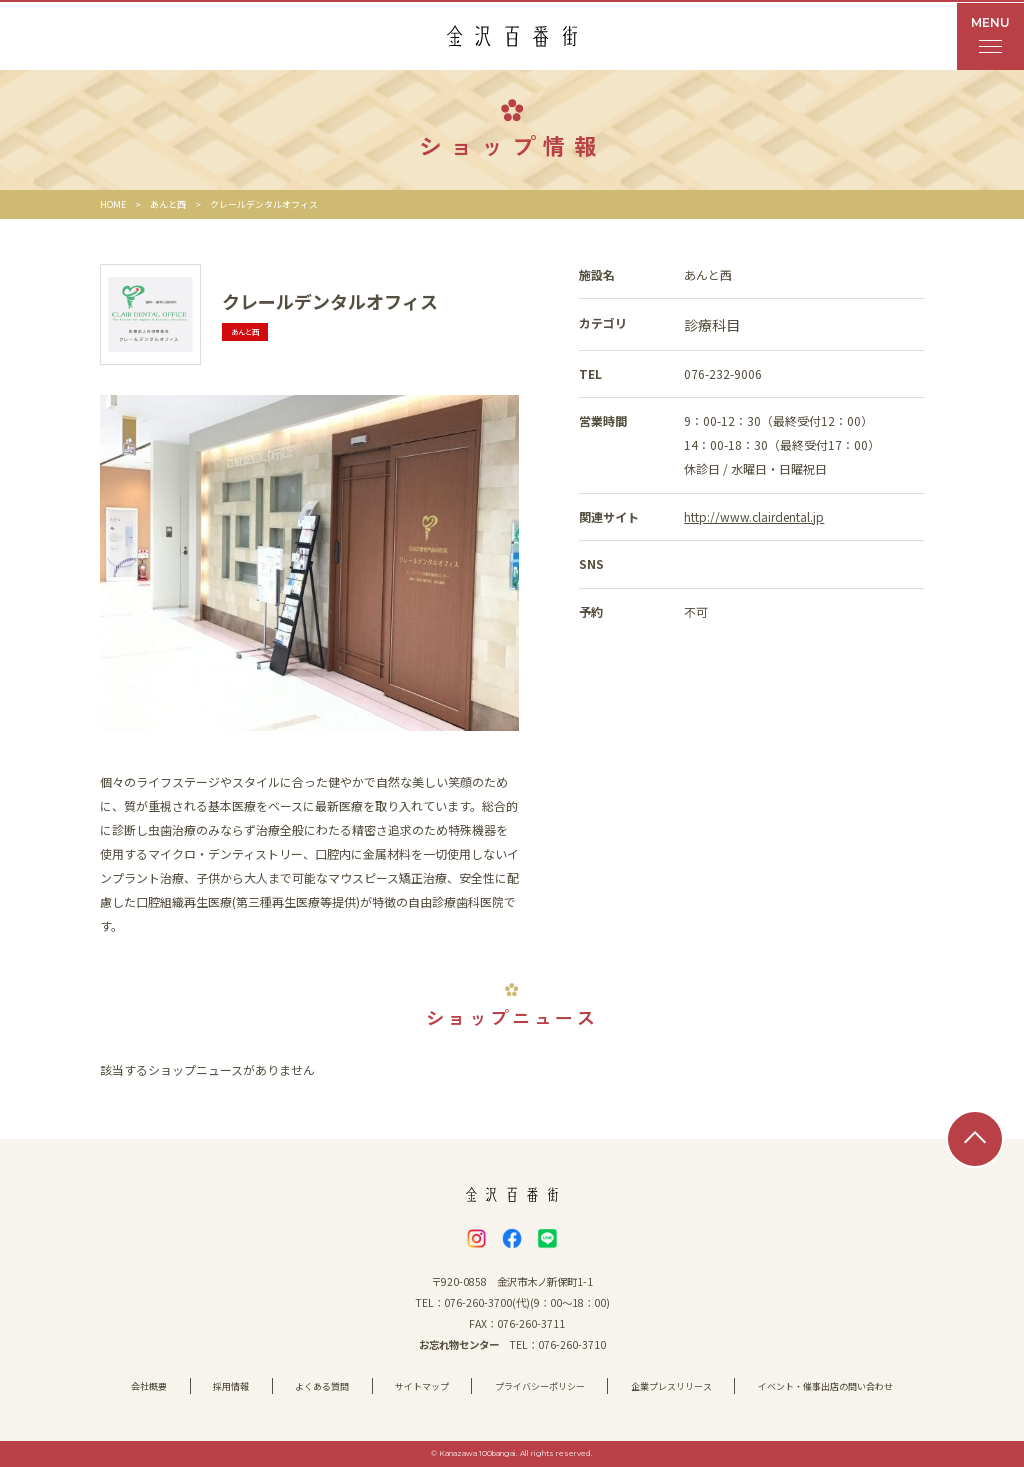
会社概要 (149, 1386)
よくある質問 (322, 1386)
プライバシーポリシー (540, 1386)
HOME (113, 204)
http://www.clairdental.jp (754, 516)
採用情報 (231, 1386)
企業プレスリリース (671, 1386)
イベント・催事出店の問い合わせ (825, 1386)
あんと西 (168, 204)
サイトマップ (422, 1386)
